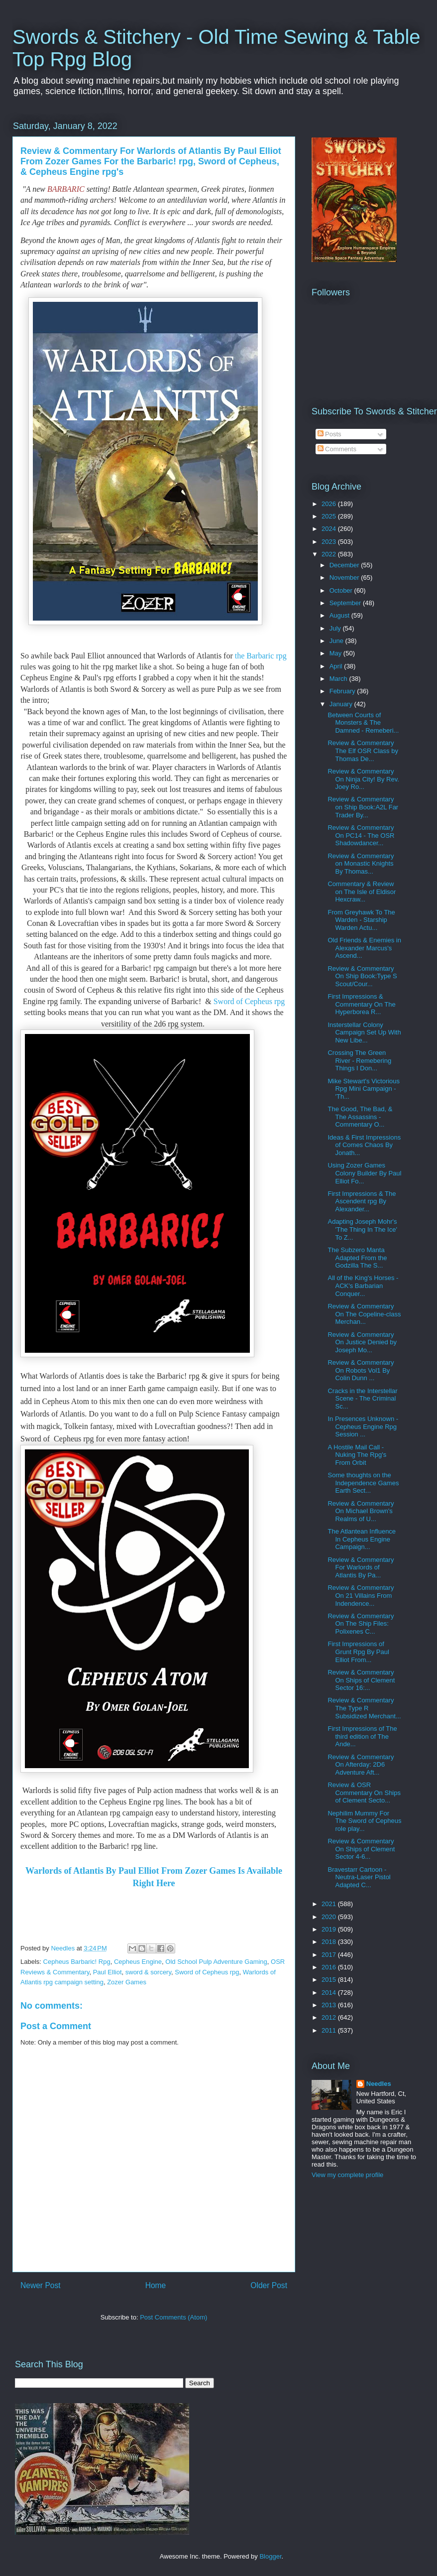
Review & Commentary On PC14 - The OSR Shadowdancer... (361, 835)
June (337, 640)
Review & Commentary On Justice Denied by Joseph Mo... (362, 1342)
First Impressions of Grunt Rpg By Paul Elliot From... (358, 1651)
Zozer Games (126, 1982)
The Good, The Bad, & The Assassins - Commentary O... (360, 1116)
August (340, 615)
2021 (330, 1904)
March (339, 678)
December (345, 565)
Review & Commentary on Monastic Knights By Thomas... (361, 863)
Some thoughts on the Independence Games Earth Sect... (363, 1482)
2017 (330, 1954)
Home (155, 2285)
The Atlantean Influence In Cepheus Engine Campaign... (362, 1539)
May (336, 653)
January (341, 704)
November (345, 577)
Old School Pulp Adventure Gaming (216, 1961)
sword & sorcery (148, 1972)
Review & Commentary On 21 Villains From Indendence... (361, 1595)
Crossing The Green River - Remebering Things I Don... (359, 1060)
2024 (330, 528)
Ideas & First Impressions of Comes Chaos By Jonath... (364, 1145)
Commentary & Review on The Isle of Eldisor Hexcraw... (362, 891)
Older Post (268, 2285)
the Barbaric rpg (261, 655)
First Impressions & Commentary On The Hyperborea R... (361, 1004)
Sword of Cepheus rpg (249, 1001)
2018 (330, 1941)
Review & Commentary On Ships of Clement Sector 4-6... (361, 1848)
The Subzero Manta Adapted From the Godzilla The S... (357, 1257)
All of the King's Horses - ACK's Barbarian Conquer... (363, 1285)
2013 (330, 2005)
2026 (330, 504)
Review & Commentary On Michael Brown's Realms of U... (361, 1511)
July (336, 628)
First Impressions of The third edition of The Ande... (362, 1736)
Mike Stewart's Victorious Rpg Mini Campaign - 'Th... (364, 1088)
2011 (330, 2030)
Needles (378, 2083)
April (336, 666)
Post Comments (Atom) (173, 2317)
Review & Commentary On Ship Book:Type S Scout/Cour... (362, 976)
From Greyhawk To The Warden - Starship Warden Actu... (361, 919)
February (343, 691)
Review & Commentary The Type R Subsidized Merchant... (364, 1707)
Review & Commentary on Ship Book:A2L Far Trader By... (363, 806)
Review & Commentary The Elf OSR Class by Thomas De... (363, 750)
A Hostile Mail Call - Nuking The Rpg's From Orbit (357, 1454)
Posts (329, 434)
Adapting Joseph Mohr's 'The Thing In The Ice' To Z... (362, 1229)
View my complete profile (347, 2175)
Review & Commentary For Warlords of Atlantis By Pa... (361, 1567)
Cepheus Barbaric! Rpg (76, 1961)
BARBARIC (66, 189)
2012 (330, 2017)
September (346, 603)
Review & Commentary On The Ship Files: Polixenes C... (361, 1623)
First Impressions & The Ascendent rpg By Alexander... (362, 1201)
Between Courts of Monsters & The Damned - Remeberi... (363, 722)
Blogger (270, 2556)
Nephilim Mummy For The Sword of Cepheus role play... (364, 1820)
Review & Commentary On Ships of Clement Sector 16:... (361, 1680)
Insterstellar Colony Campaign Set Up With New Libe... (364, 1032)
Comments (337, 449)
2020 (330, 1917)
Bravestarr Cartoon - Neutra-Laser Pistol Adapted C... (359, 1877)
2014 (330, 1992)
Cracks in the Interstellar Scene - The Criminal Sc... (362, 1398)
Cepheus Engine (138, 1961)
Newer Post (40, 2285)
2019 (330, 1929)
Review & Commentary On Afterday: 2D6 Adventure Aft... (361, 1764)
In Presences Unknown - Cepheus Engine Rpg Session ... (363, 1426)
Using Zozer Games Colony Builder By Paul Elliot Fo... (364, 1172)
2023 (330, 541)
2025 (330, 516)
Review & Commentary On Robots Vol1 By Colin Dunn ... (361, 1370)
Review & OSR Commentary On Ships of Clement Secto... (364, 1792)
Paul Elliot (107, 1972)
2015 (330, 1979)
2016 (330, 1967)
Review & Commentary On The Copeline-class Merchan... (364, 1313)
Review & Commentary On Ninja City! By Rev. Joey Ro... (363, 779)
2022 (330, 554)
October (341, 590)
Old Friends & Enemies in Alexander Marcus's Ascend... (364, 947)
